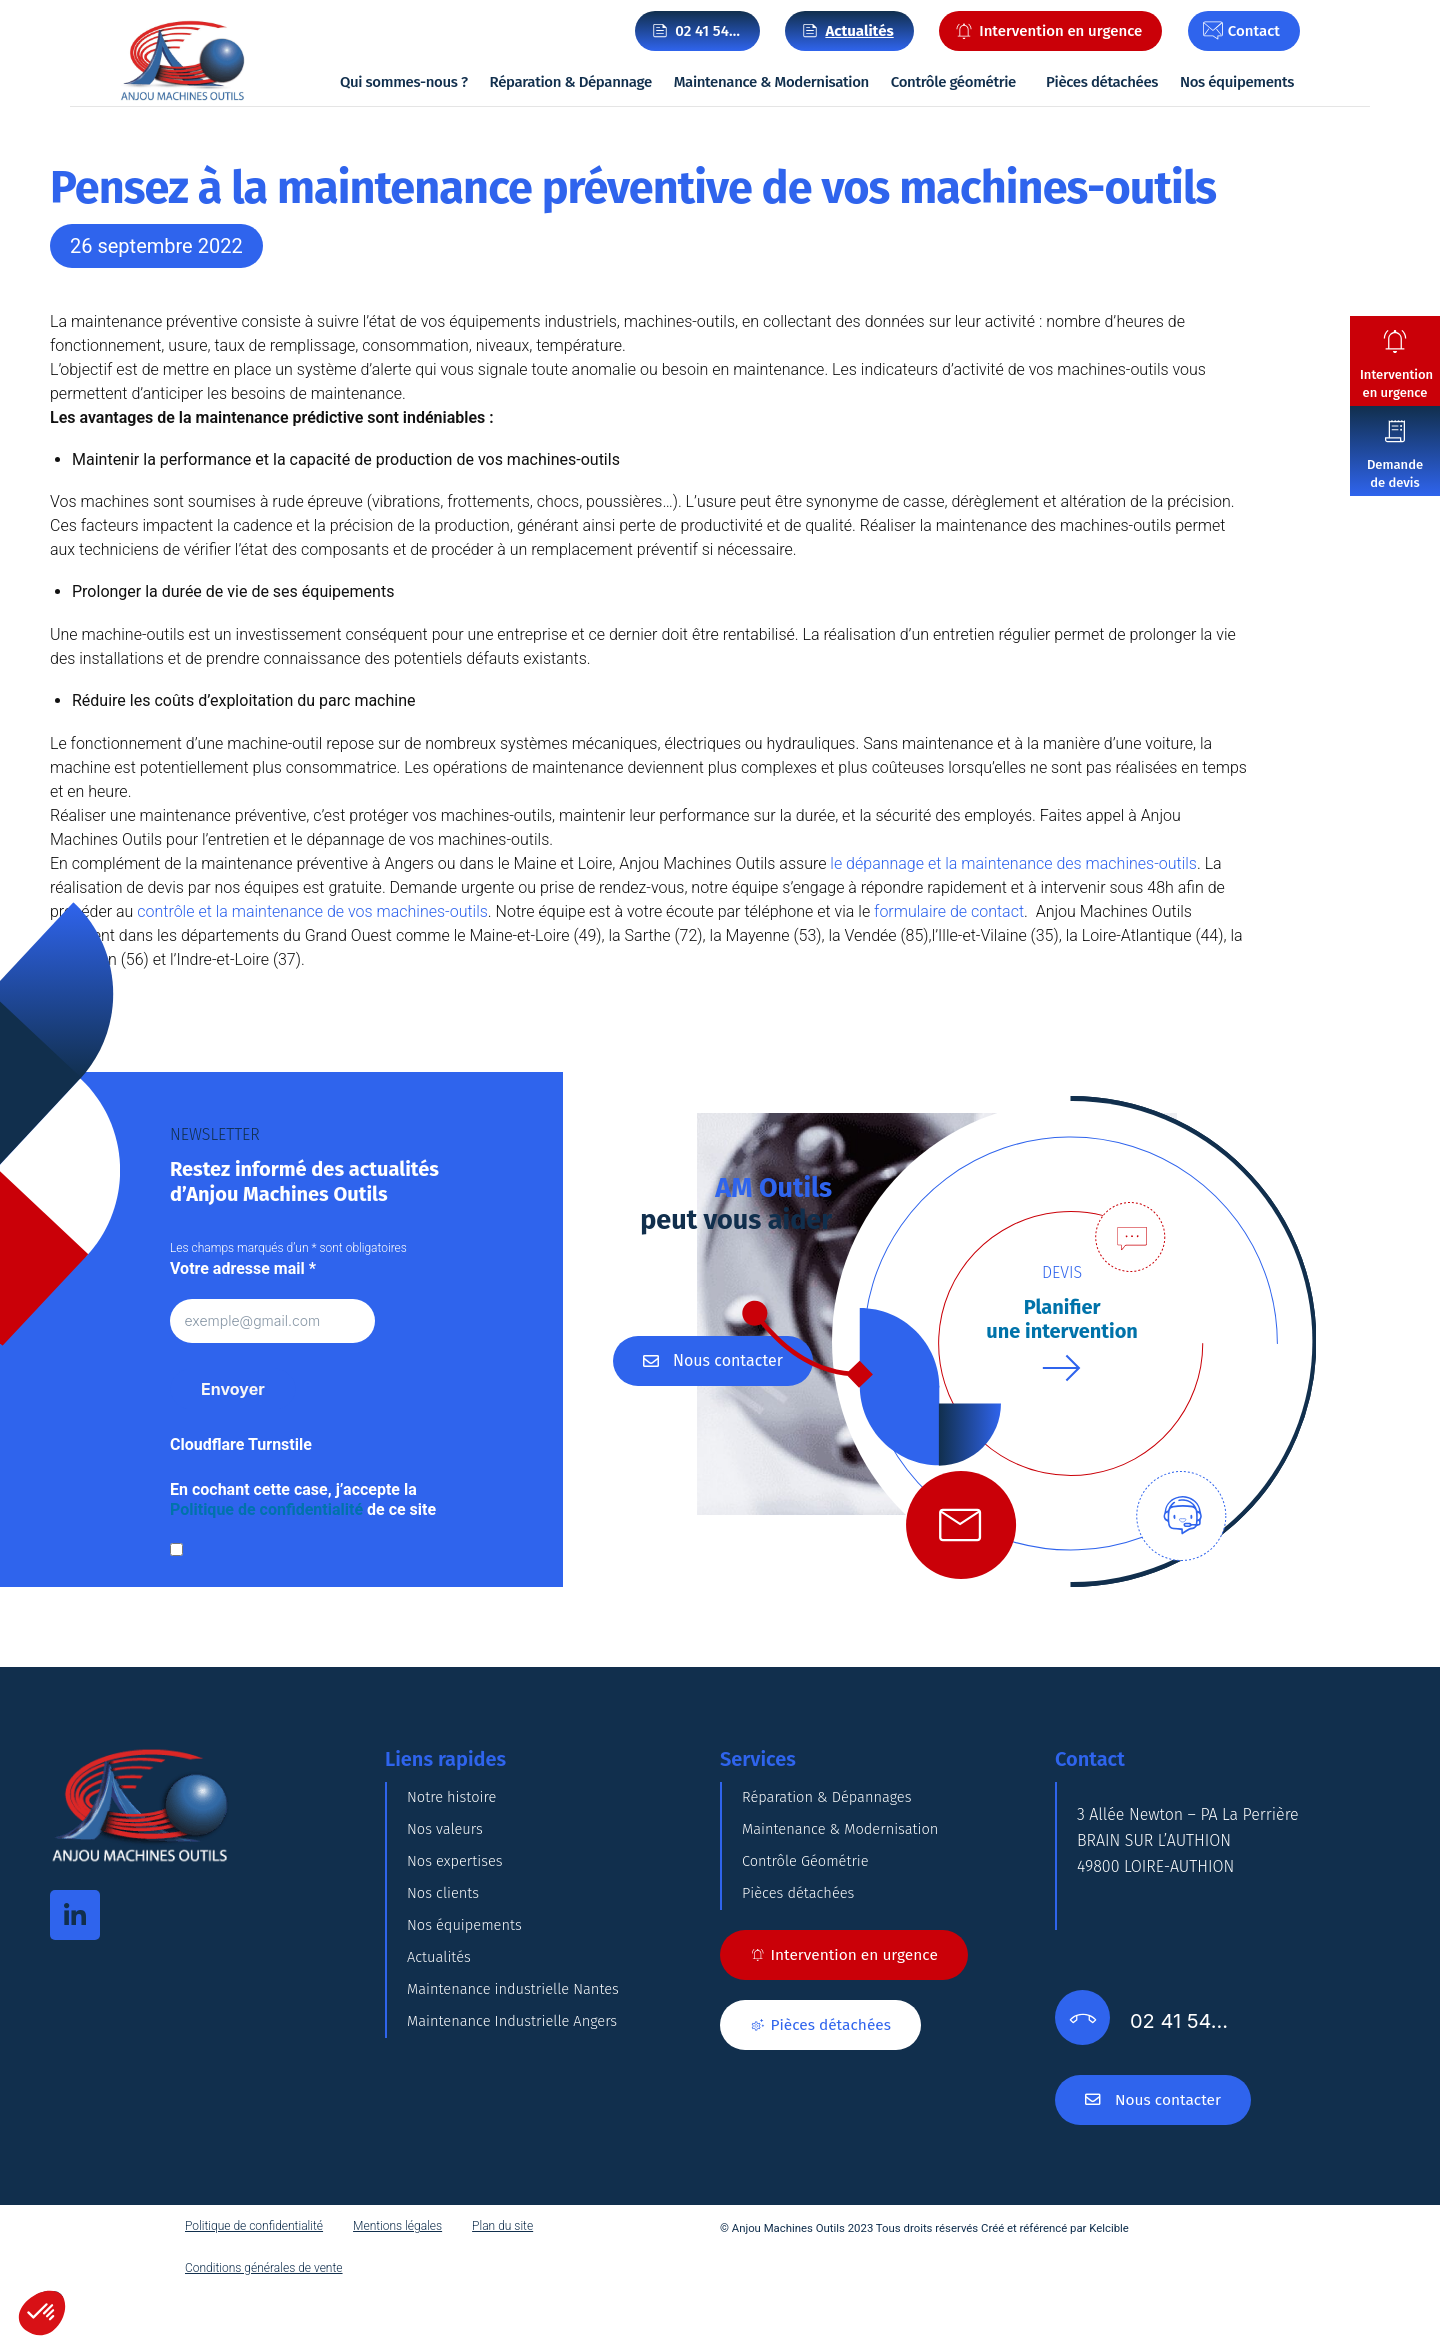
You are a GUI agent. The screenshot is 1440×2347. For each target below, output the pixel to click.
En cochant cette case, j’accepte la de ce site (303, 1500)
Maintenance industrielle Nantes (523, 2107)
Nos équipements (1237, 82)
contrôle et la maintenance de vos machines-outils (312, 911)
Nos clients (446, 1957)
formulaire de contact (949, 911)
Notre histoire (456, 1807)
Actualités (442, 2057)
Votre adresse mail (243, 1268)
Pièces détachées (1102, 82)
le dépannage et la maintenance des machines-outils (1013, 863)
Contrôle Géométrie (811, 1907)
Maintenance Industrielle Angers (522, 2157)
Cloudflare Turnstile (241, 1445)
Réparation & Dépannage (571, 82)
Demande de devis (1395, 473)
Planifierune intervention (1062, 1319)
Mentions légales (397, 2284)
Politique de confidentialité (266, 1510)
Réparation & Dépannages (835, 1807)
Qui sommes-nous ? (404, 82)
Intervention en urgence (1396, 383)
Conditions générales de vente (264, 2326)
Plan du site (502, 2284)
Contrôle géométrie (953, 82)
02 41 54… (707, 31)
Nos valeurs (448, 1857)
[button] (42, 2313)
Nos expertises (459, 1907)
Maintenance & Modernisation (771, 82)
